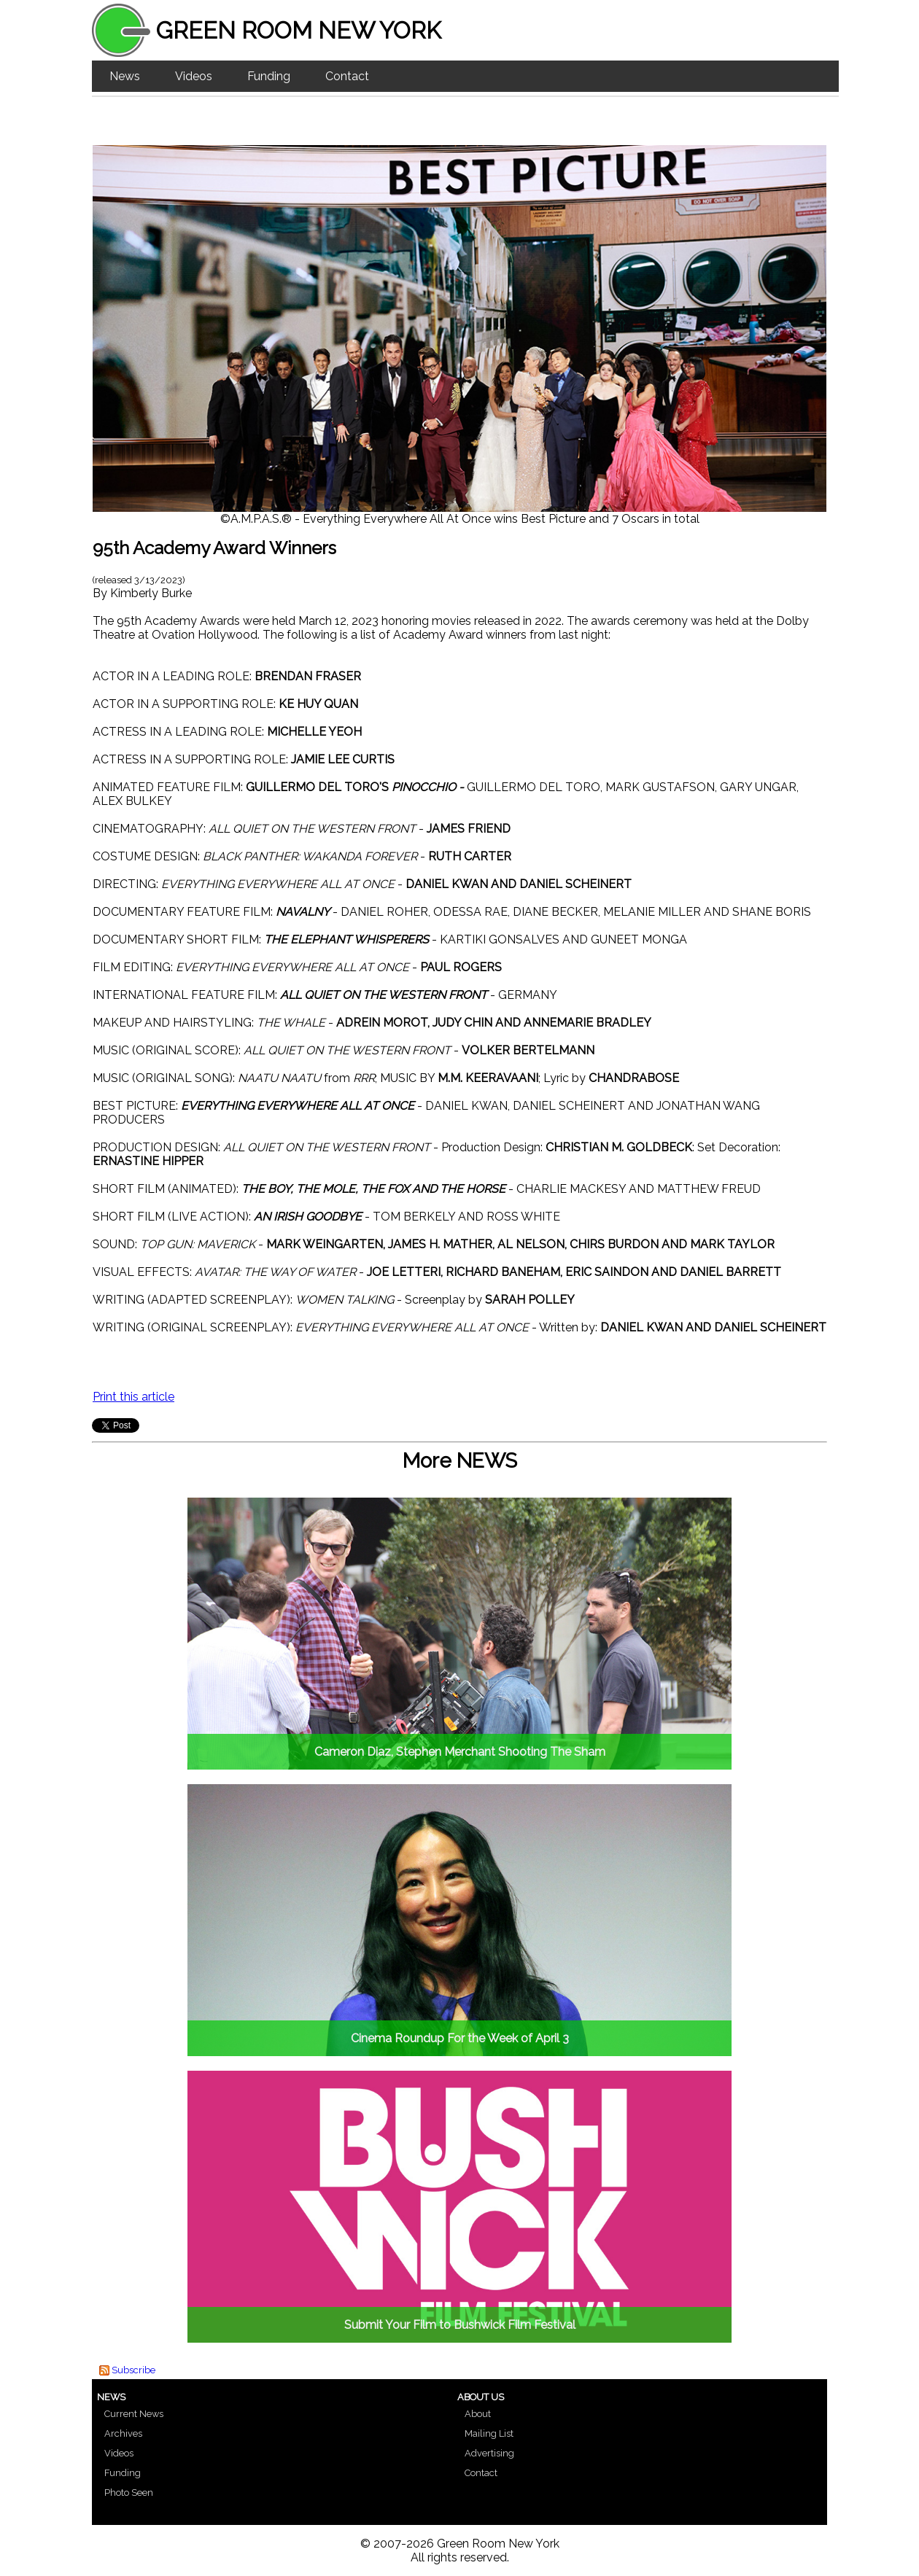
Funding (268, 76)
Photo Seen (128, 2492)
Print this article (133, 1397)
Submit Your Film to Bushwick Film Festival (459, 2325)
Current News (133, 2413)
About (478, 2413)
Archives (123, 2433)
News (124, 76)
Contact (347, 76)
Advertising (489, 2453)
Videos (193, 76)
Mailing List (489, 2433)
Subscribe (133, 2370)
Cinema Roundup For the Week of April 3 (460, 2038)
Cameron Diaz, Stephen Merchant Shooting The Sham (459, 1752)
